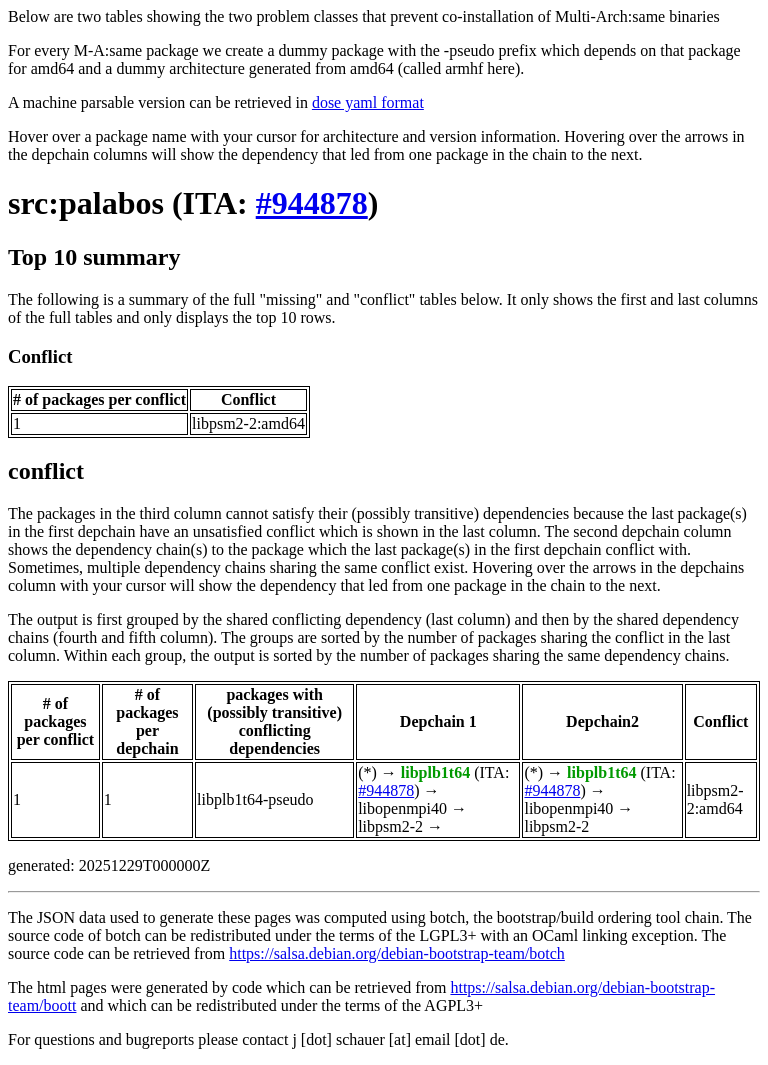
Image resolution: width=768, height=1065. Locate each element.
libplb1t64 (435, 772)
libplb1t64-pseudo (255, 799)
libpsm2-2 (390, 826)
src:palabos (86, 203)
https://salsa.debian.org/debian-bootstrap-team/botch (397, 953)
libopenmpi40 (402, 808)
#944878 (312, 203)
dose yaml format (368, 102)
